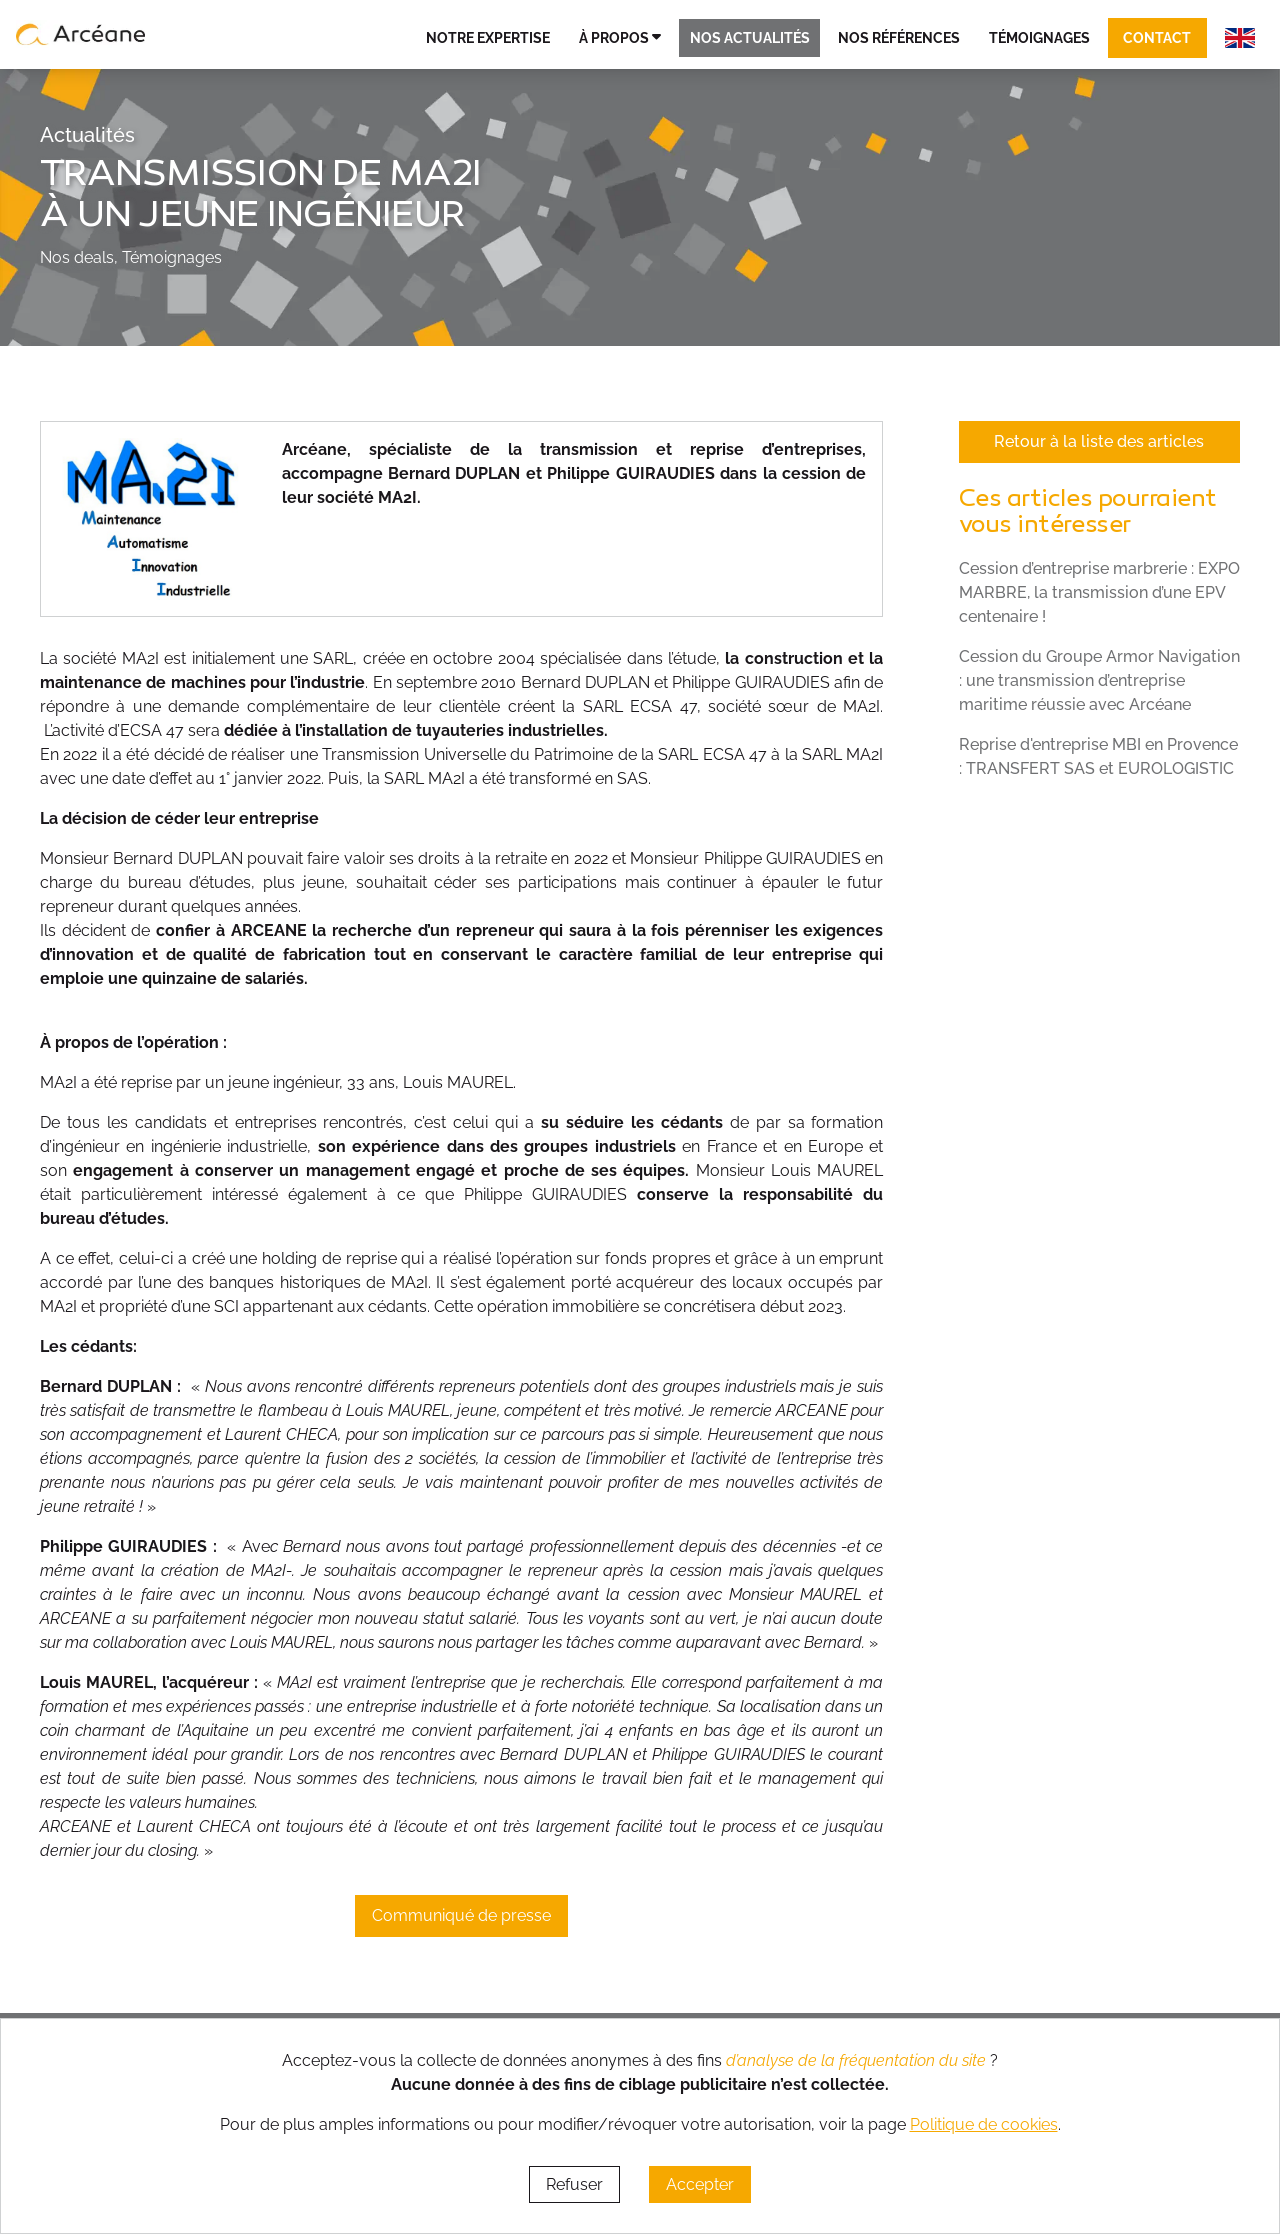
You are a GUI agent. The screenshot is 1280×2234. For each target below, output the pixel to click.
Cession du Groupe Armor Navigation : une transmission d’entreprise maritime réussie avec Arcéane (1099, 680)
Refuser (574, 2184)
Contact (1157, 37)
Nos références (899, 37)
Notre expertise (488, 37)
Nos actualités (750, 37)
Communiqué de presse (461, 1915)
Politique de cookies (984, 2124)
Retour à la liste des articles (1099, 441)
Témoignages (1039, 37)
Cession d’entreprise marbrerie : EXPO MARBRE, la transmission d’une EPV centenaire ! (1099, 592)
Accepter (700, 2184)
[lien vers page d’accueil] (81, 34)
